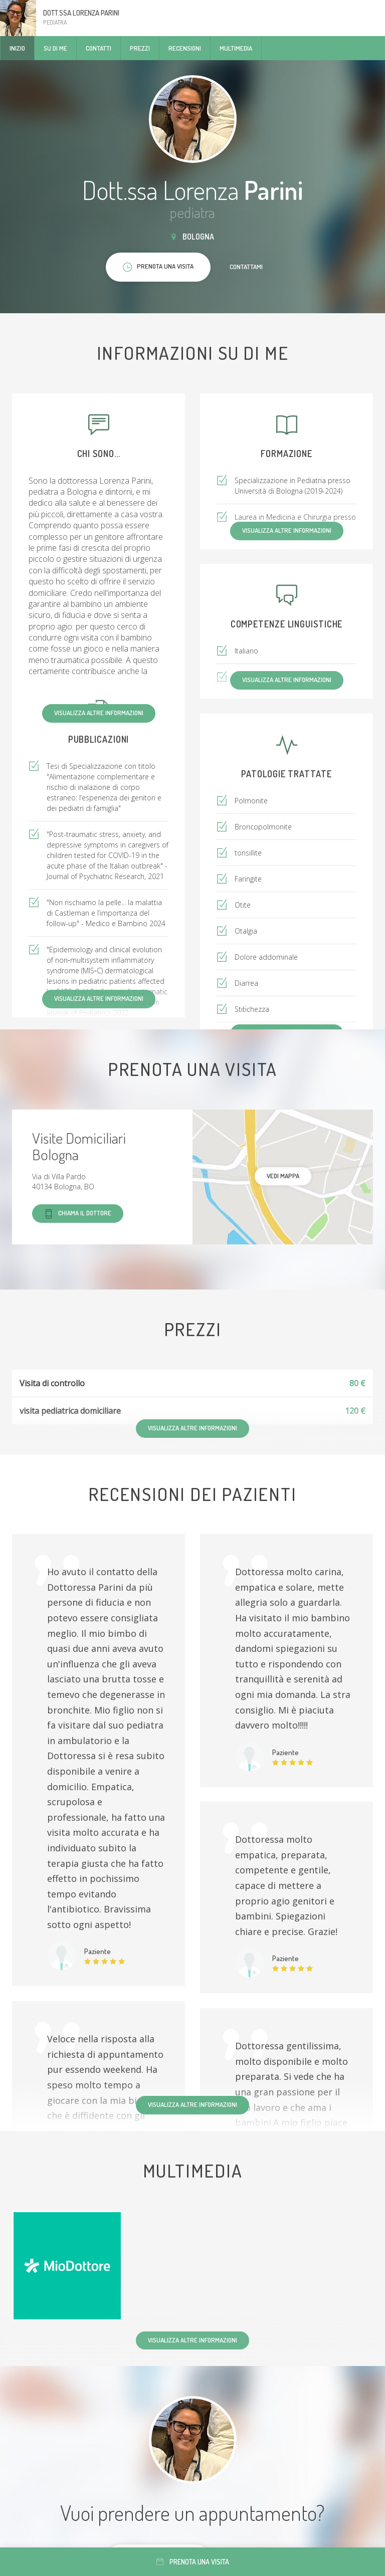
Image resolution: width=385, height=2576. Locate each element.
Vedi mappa (283, 1176)
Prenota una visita (192, 2561)
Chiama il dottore (77, 1213)
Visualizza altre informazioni (98, 713)
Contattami (246, 267)
